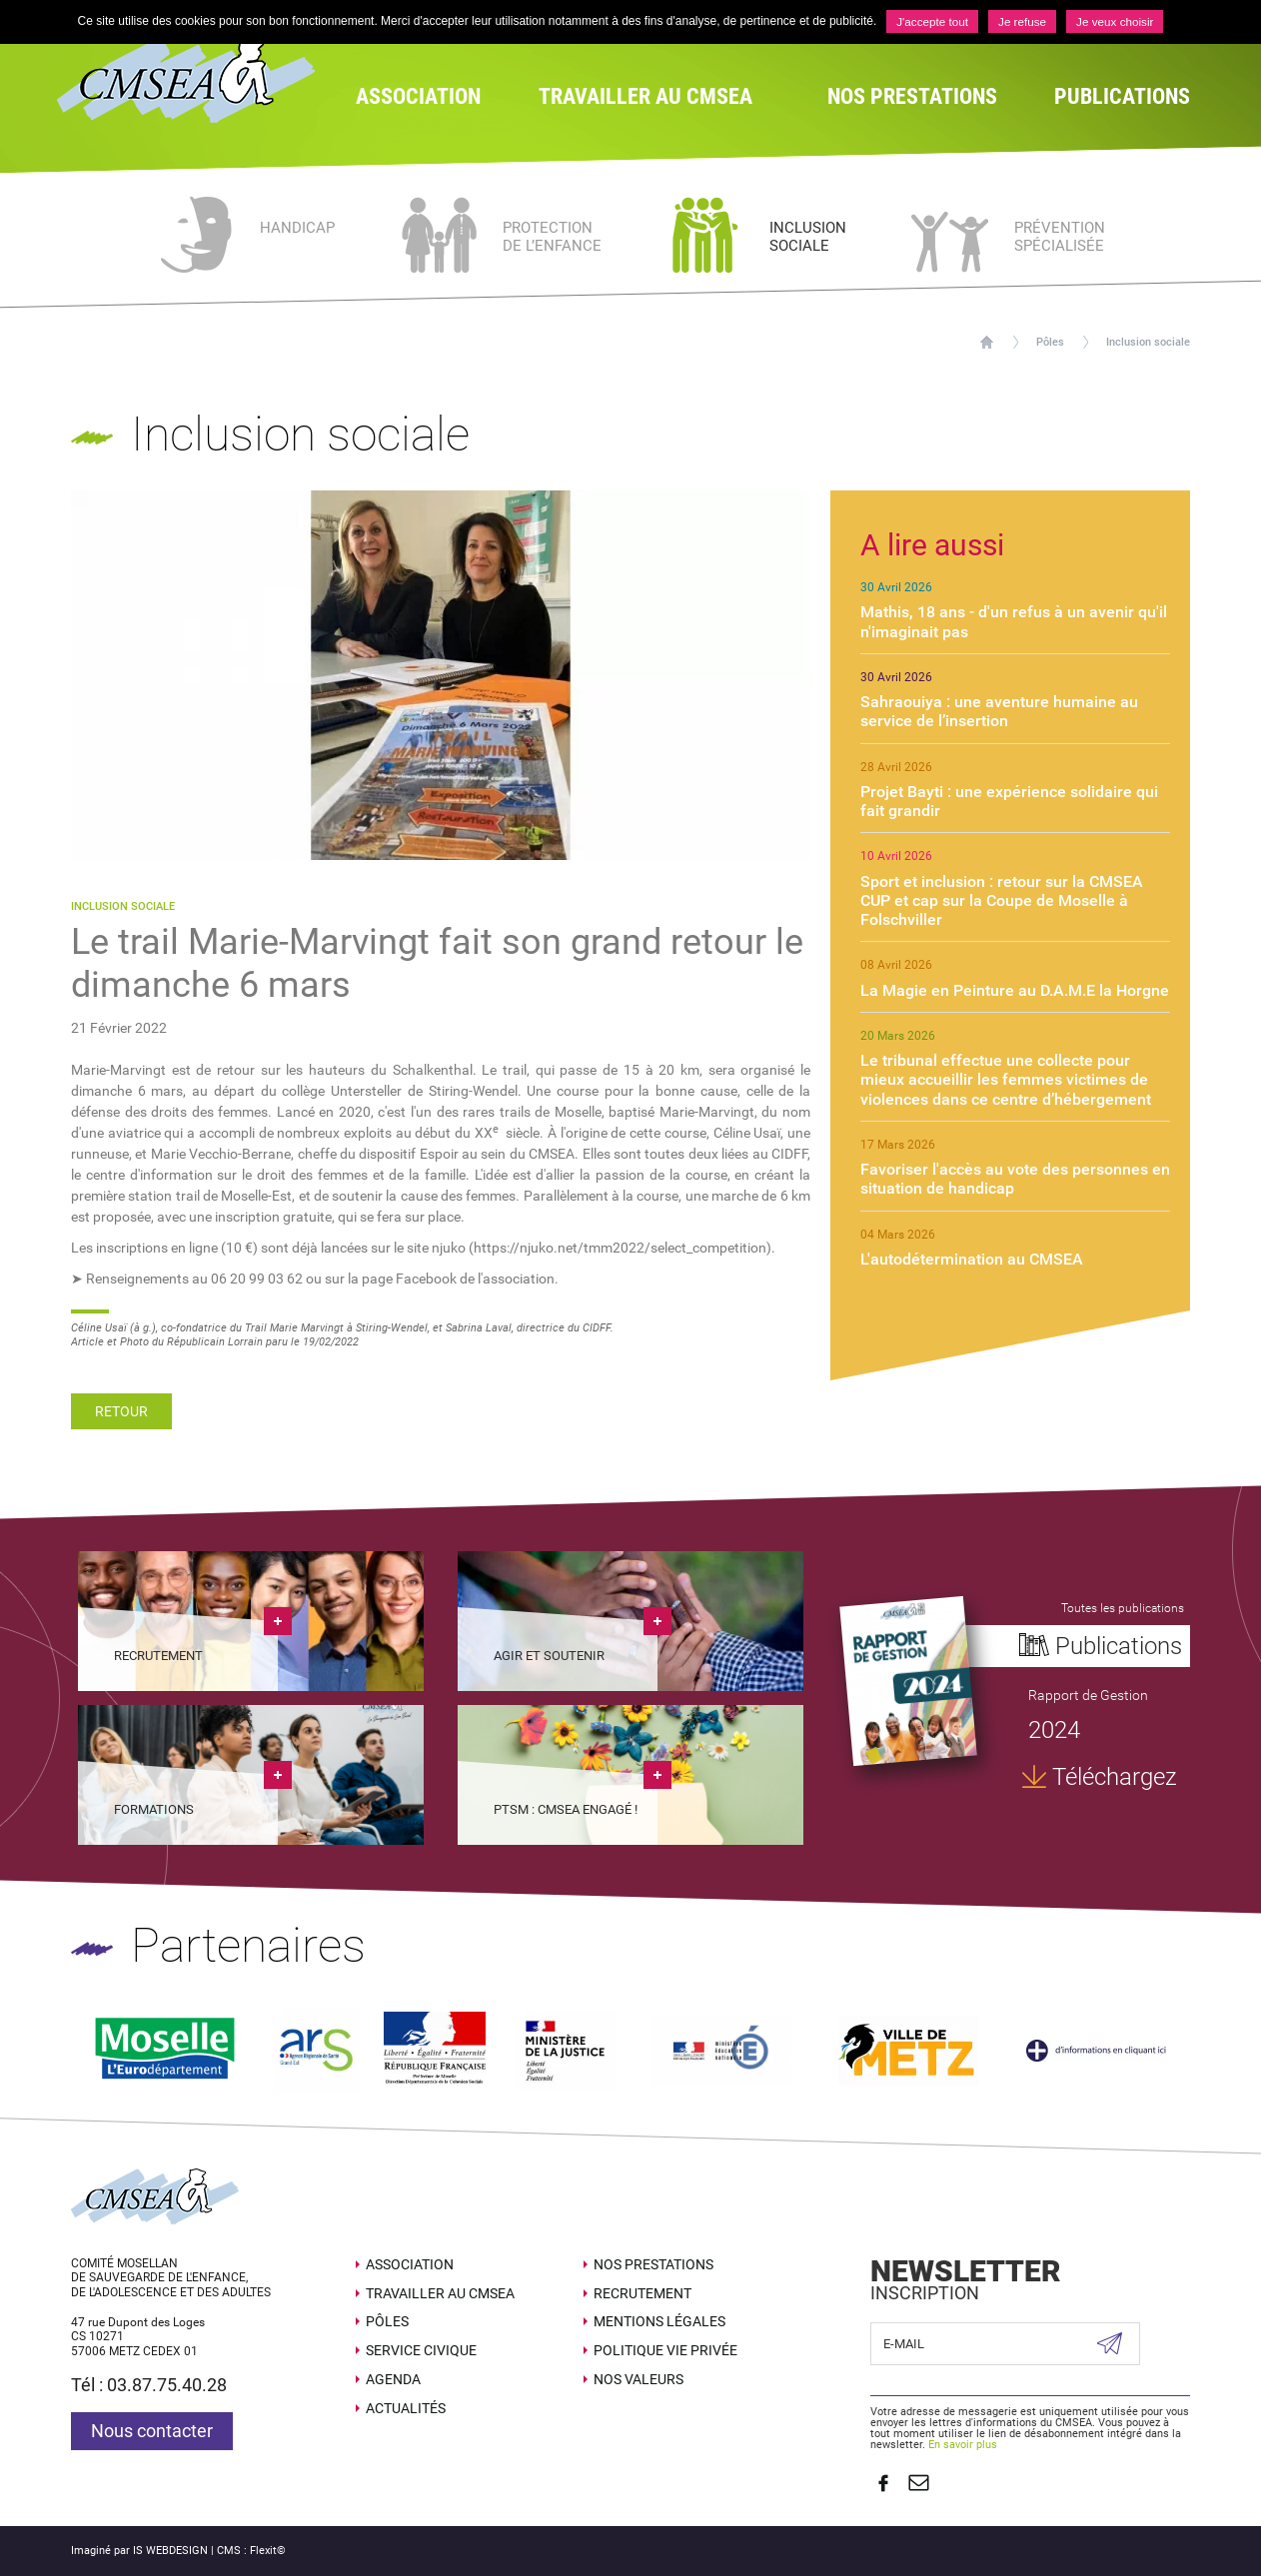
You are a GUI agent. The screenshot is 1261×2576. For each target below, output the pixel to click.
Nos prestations (653, 2261)
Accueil (986, 342)
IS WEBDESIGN (170, 2541)
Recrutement (642, 2289)
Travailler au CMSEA (440, 2289)
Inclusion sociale (1148, 342)
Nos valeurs (638, 2376)
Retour (121, 1411)
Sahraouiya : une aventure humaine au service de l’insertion (999, 711)
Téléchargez (1112, 1781)
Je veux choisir (1116, 22)
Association (410, 2261)
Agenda (393, 2376)
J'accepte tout (931, 22)
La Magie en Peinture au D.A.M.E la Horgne (1014, 990)
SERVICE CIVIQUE (421, 2347)
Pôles (1050, 342)
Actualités (406, 2405)
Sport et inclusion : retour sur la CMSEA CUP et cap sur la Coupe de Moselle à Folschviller (1001, 900)
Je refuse (1021, 22)
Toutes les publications (1120, 1608)
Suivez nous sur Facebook (880, 2477)
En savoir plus (962, 2441)
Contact (912, 2477)
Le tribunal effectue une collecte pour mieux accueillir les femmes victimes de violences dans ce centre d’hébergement (1005, 1079)
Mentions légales (659, 2318)
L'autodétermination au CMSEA (971, 1259)
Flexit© (268, 2541)
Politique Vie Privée (665, 2347)
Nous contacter (152, 2427)
